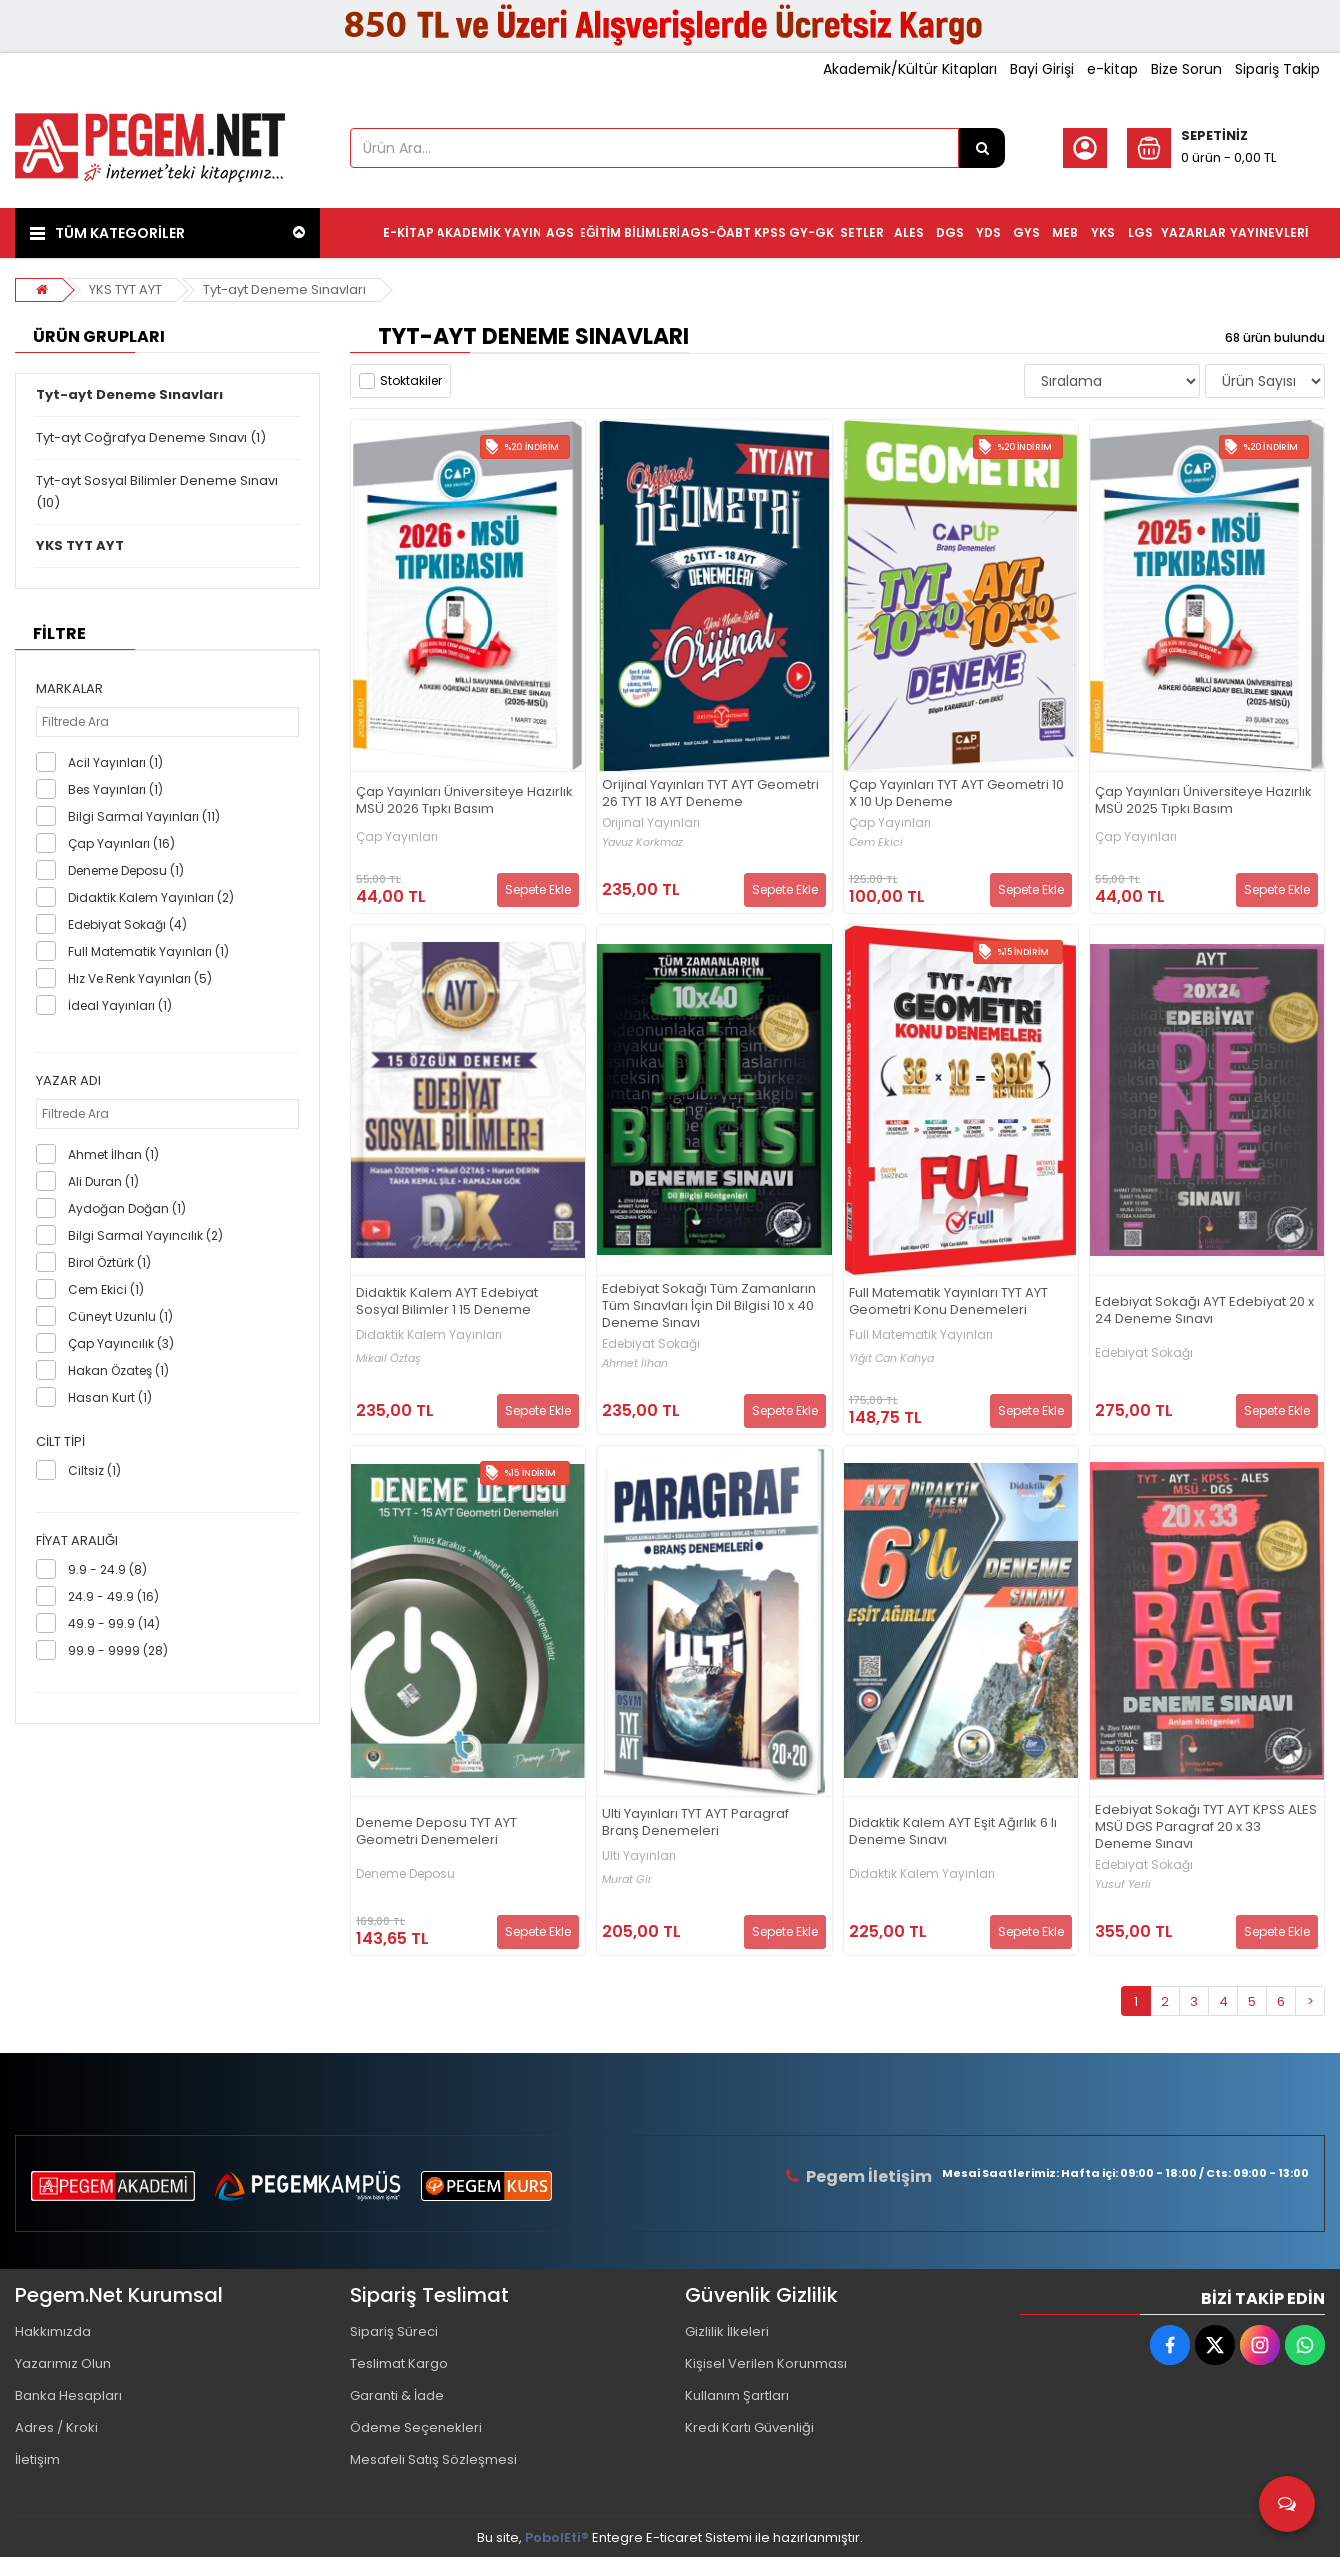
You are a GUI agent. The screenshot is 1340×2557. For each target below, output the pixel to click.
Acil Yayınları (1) (115, 762)
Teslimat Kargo (399, 2363)
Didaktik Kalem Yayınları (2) (151, 897)
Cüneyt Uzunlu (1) (120, 1316)
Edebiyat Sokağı (651, 1344)
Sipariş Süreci (394, 2331)
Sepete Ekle (538, 889)
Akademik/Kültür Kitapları (910, 69)
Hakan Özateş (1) (118, 1370)
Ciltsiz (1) (94, 1470)
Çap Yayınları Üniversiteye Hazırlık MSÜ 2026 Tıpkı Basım (464, 801)
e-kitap (1112, 69)
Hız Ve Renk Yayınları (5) (140, 978)
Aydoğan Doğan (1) (127, 1208)
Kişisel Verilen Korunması (766, 2363)
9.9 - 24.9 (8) (107, 1569)
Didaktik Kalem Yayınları (429, 1335)
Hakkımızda (53, 2331)
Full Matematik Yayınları (921, 1335)
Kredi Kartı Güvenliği (749, 2427)
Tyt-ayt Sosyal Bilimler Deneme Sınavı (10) (157, 491)
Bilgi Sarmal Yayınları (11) (144, 816)
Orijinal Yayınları (651, 823)
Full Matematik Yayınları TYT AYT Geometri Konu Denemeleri (948, 1302)
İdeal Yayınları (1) (120, 1005)
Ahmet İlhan (635, 1363)
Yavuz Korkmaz (642, 842)
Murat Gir (627, 1879)
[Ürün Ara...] (982, 148)
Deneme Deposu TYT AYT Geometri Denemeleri (436, 1832)
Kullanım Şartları (737, 2395)
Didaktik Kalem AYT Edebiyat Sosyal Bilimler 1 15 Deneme (447, 1302)
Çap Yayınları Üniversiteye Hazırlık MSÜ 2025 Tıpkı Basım (1203, 801)
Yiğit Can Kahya (891, 1358)
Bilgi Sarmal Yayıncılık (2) (145, 1235)
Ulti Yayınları (639, 1856)
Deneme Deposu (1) (126, 870)
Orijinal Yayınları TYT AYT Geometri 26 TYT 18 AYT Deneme (710, 794)
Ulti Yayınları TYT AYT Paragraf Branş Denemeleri (695, 1823)
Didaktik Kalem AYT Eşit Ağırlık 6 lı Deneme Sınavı (953, 1832)
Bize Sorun (1186, 69)
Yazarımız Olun (63, 2363)
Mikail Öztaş (388, 1358)
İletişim (37, 2459)
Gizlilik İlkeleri (727, 2331)
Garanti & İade (397, 2395)
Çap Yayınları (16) (121, 843)
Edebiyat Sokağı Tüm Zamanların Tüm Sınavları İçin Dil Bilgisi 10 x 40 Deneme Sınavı (709, 1306)
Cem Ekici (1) (106, 1289)
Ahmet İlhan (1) (113, 1154)
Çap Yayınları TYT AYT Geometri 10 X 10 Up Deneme (956, 794)
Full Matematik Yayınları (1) (148, 951)
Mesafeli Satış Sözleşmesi (433, 2459)
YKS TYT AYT (125, 289)
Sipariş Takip (1277, 69)
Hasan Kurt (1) (110, 1397)
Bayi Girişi (1042, 69)
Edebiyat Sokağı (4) (127, 924)
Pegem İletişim (869, 2176)
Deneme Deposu (405, 1874)
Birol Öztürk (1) (109, 1262)
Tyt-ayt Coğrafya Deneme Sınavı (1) (151, 437)
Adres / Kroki (56, 2427)
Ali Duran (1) (103, 1181)
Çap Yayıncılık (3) (121, 1343)
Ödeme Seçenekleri (416, 2427)
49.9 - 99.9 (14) (114, 1623)
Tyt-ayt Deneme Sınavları (284, 289)
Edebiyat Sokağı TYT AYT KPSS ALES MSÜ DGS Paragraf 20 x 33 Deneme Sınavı (1206, 1827)
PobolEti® (557, 2537)
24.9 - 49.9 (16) (113, 1596)
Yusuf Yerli (1123, 1884)
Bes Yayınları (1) (115, 789)
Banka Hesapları (68, 2395)
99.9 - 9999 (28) (118, 1650)
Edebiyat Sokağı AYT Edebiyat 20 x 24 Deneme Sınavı (1204, 1311)
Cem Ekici (876, 842)
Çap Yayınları (397, 837)
